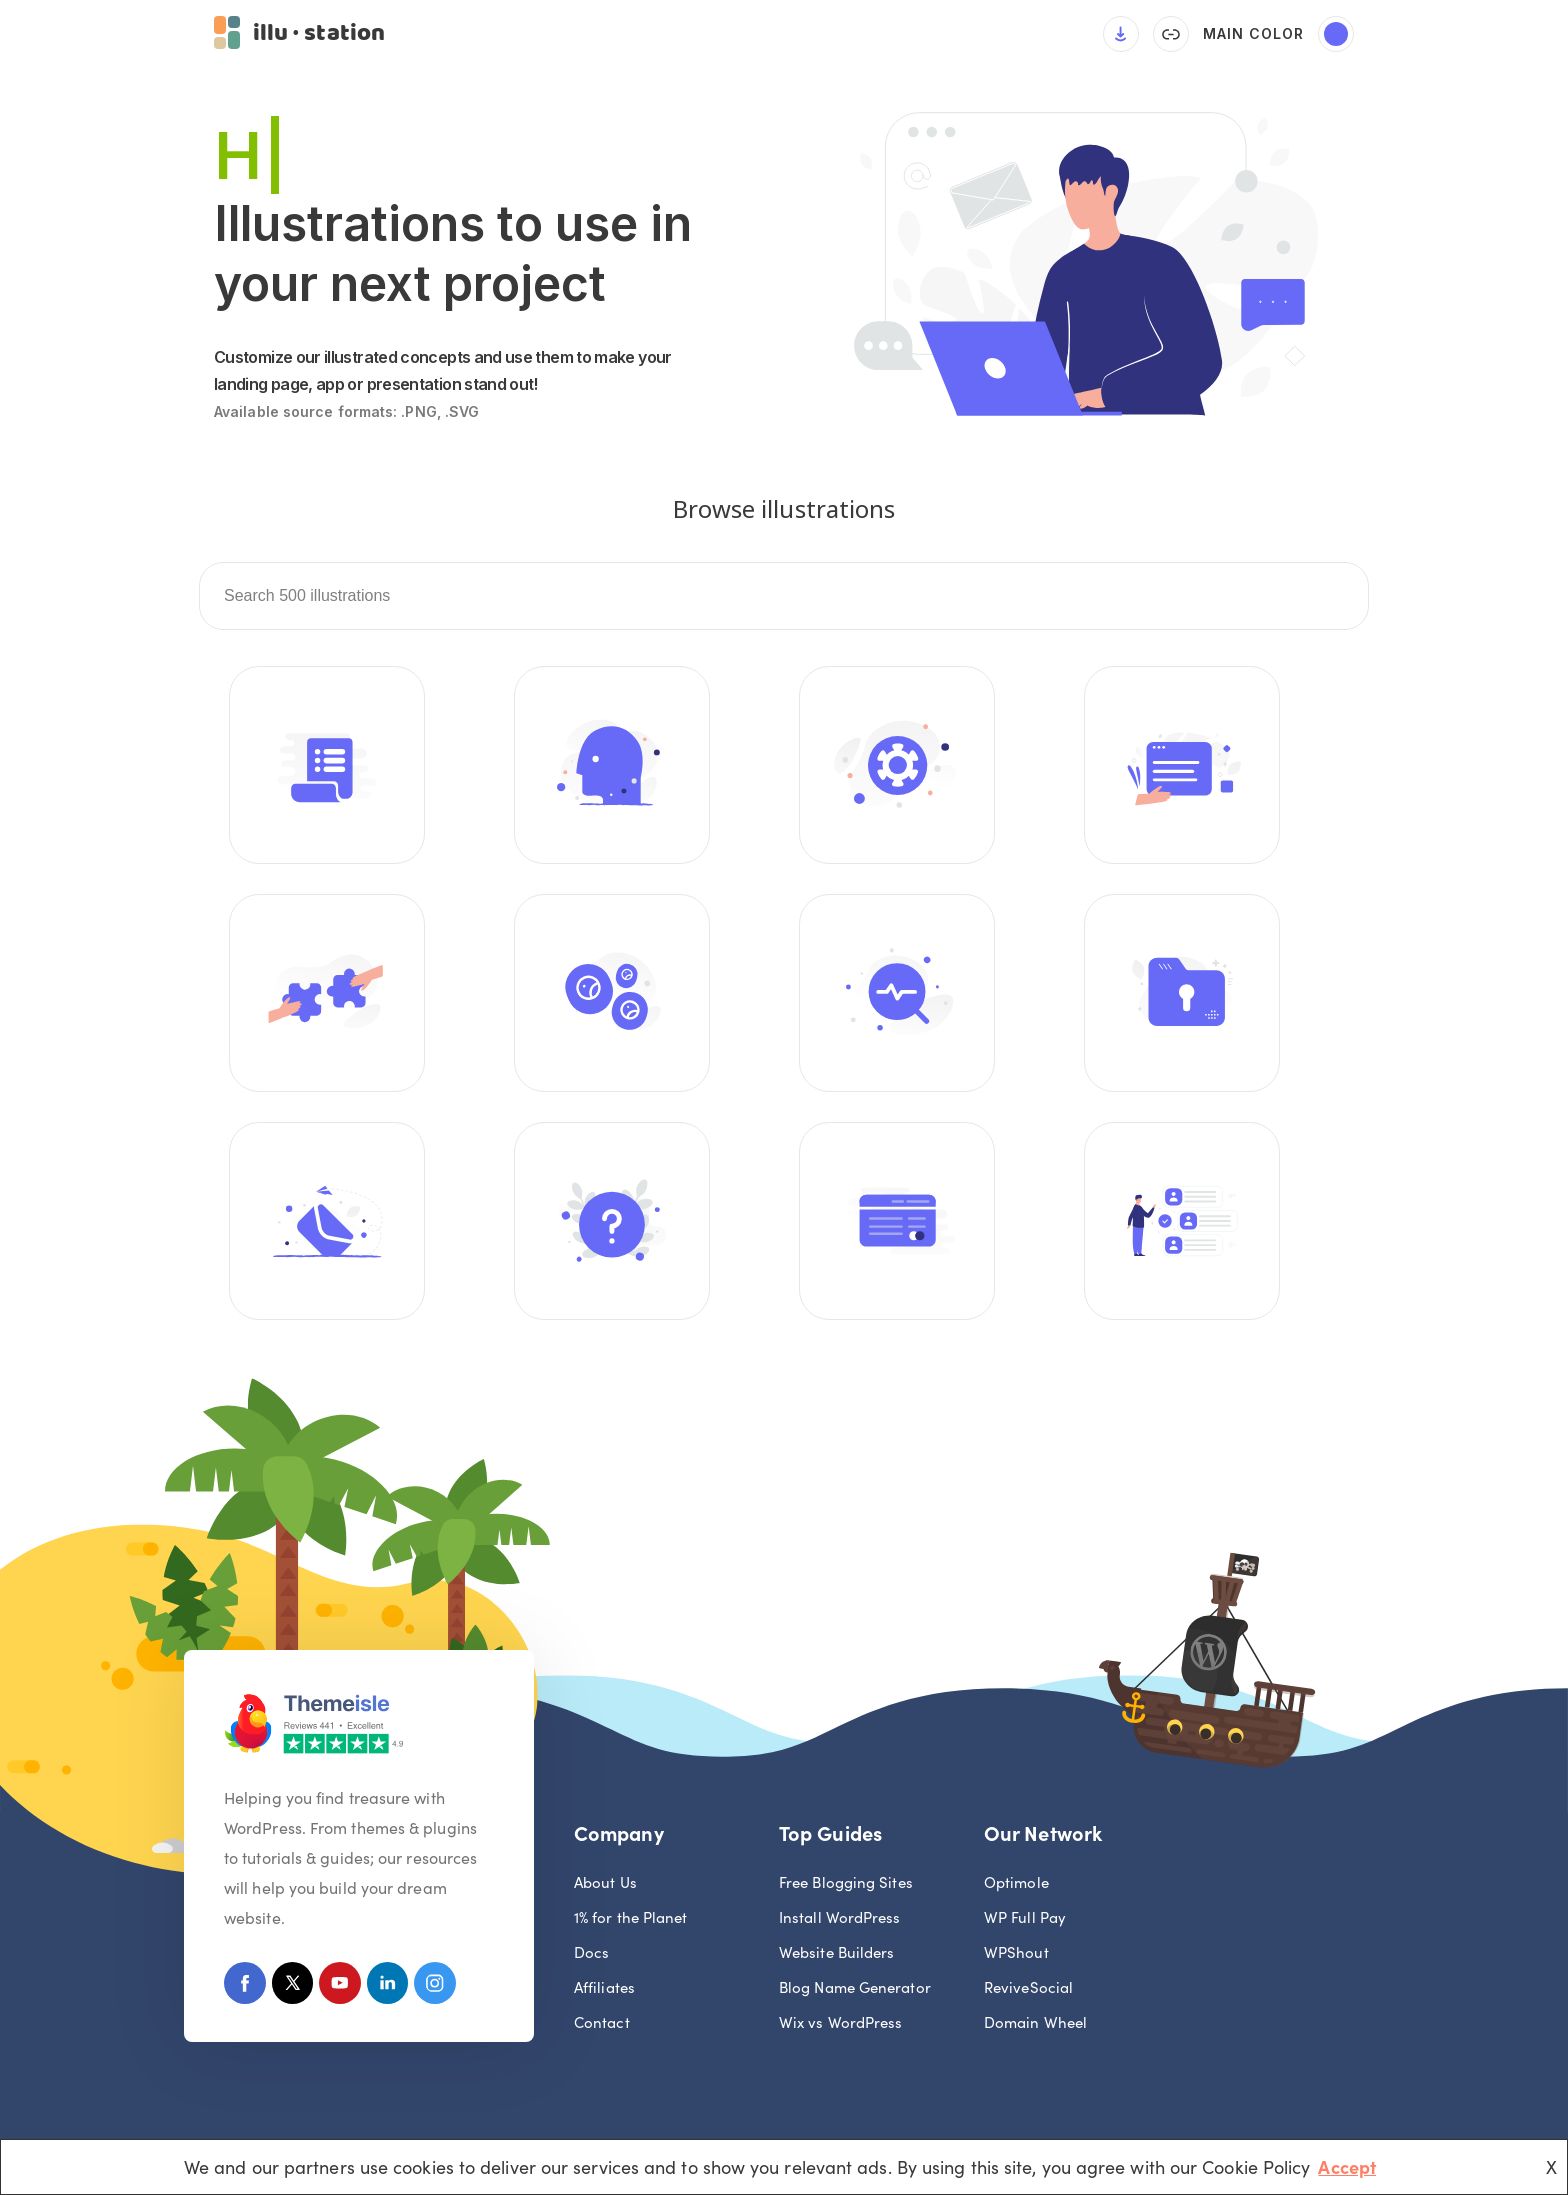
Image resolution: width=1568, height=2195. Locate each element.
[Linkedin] (399, 1988)
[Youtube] (348, 1988)
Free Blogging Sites (846, 1884)
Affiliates (604, 1989)
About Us (605, 1884)
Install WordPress (840, 1919)
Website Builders (836, 1954)
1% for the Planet (631, 1919)
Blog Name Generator (855, 1989)
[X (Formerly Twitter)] (297, 1988)
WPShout (1016, 1954)
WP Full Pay (1025, 1919)
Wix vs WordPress (840, 2024)
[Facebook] (246, 1988)
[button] (299, 35)
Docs (591, 1954)
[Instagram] (450, 1988)
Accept (1347, 2166)
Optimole (1016, 1884)
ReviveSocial (1028, 1989)
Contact (602, 2024)
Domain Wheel (1035, 2024)
